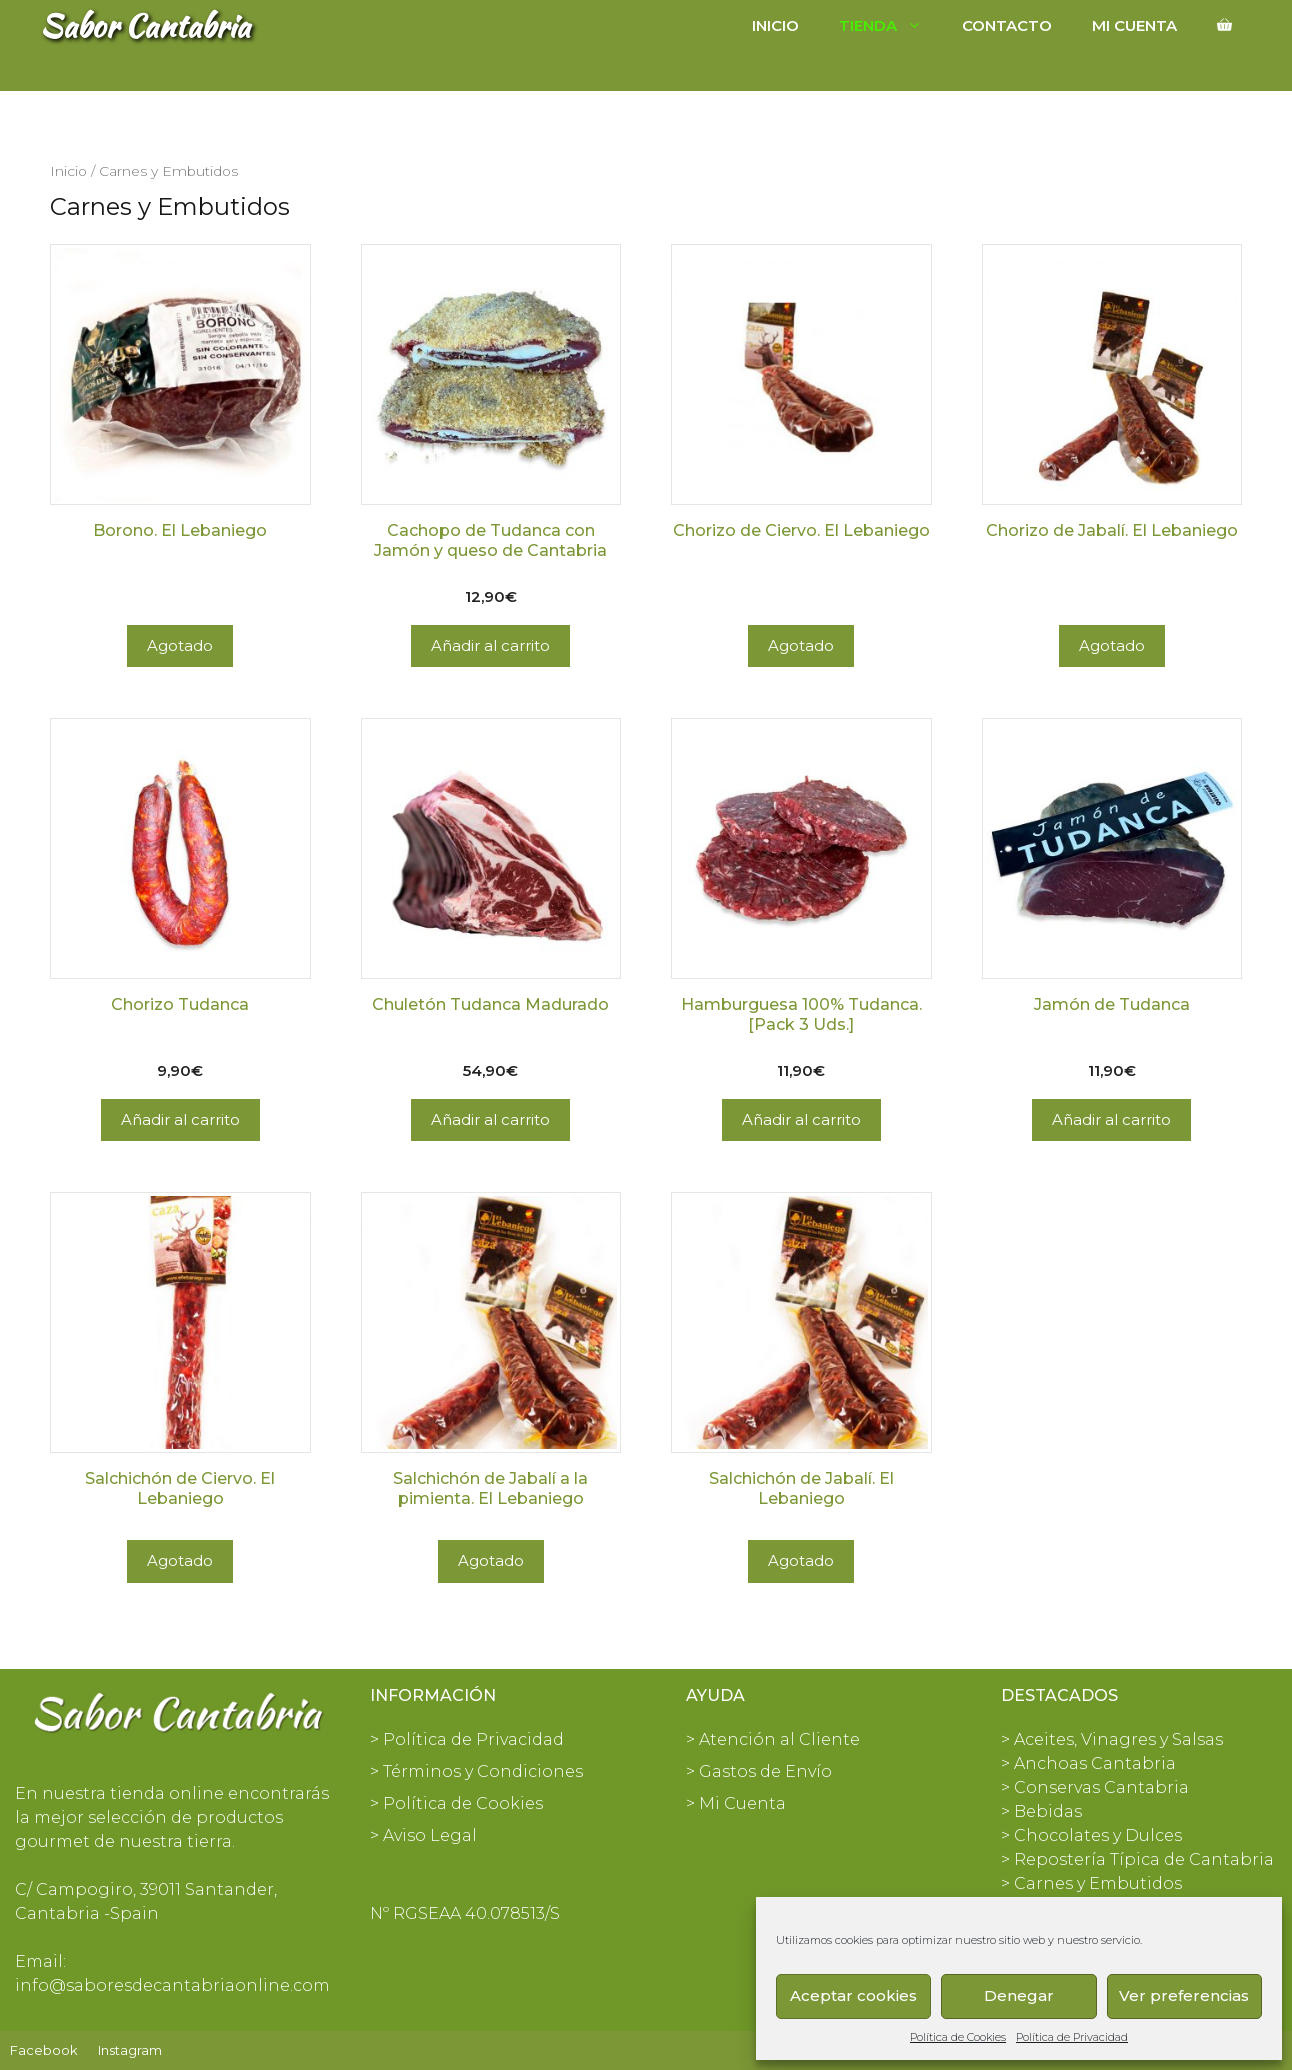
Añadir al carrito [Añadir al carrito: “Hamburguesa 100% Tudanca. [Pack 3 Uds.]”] (801, 1119)
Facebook (44, 2050)
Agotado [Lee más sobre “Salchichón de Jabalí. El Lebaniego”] (801, 1560)
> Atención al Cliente (773, 1739)
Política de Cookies (958, 2037)
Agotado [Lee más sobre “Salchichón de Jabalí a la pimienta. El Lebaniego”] (491, 1560)
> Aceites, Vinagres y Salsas (1112, 1739)
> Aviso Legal (423, 1835)
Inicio (775, 25)
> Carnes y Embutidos (1091, 1883)
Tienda (890, 26)
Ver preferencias (1184, 1995)
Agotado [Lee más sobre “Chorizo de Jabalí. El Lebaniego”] (1112, 645)
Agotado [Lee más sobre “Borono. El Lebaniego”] (180, 645)
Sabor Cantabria (145, 25)
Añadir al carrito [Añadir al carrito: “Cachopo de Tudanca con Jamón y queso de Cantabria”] (490, 645)
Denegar (1019, 1995)
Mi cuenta (1134, 25)
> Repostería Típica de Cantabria (1137, 1859)
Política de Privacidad (1072, 2037)
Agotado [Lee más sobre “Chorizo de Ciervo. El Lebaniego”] (801, 645)
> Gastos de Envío (759, 1771)
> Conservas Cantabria (1095, 1787)
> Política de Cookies (456, 1803)
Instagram (130, 2050)
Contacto (1007, 25)
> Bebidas (1041, 1811)
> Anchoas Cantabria (1088, 1763)
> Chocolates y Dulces (1091, 1835)
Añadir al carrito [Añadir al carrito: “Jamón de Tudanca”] (1111, 1119)
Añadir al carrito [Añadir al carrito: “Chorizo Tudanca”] (180, 1119)
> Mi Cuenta (736, 1803)
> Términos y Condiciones (476, 1771)
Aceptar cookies (853, 1995)
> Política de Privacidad (467, 1739)
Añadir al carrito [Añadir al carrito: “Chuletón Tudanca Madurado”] (490, 1119)
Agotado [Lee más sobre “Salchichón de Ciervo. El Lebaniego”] (180, 1560)
